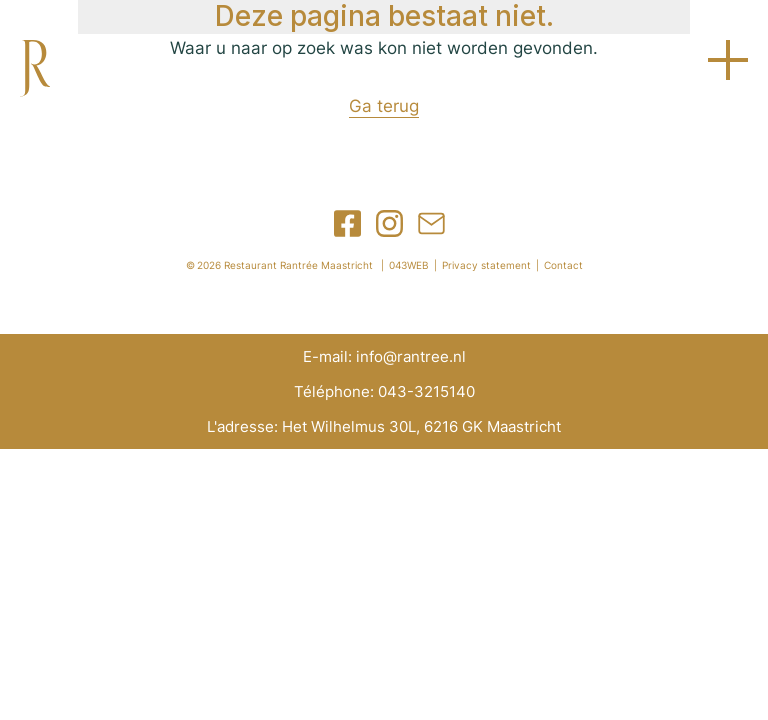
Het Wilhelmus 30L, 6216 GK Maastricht (421, 426)
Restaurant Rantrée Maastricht (298, 265)
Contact (563, 265)
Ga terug (384, 106)
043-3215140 (426, 391)
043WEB (409, 265)
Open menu (728, 60)
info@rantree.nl (411, 356)
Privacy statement (486, 265)
